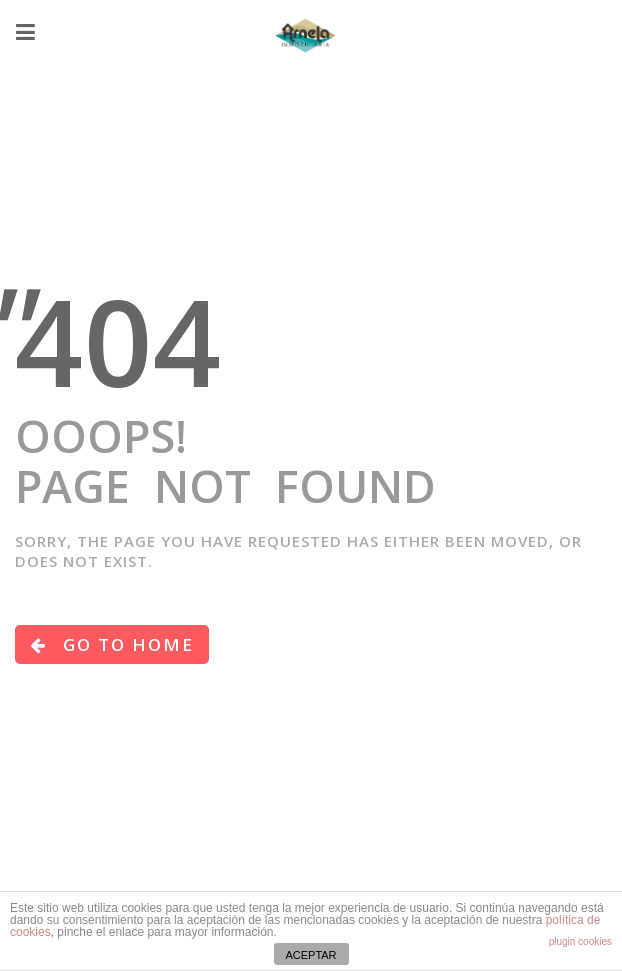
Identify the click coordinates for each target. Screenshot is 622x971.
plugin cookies (580, 941)
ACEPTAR (310, 955)
